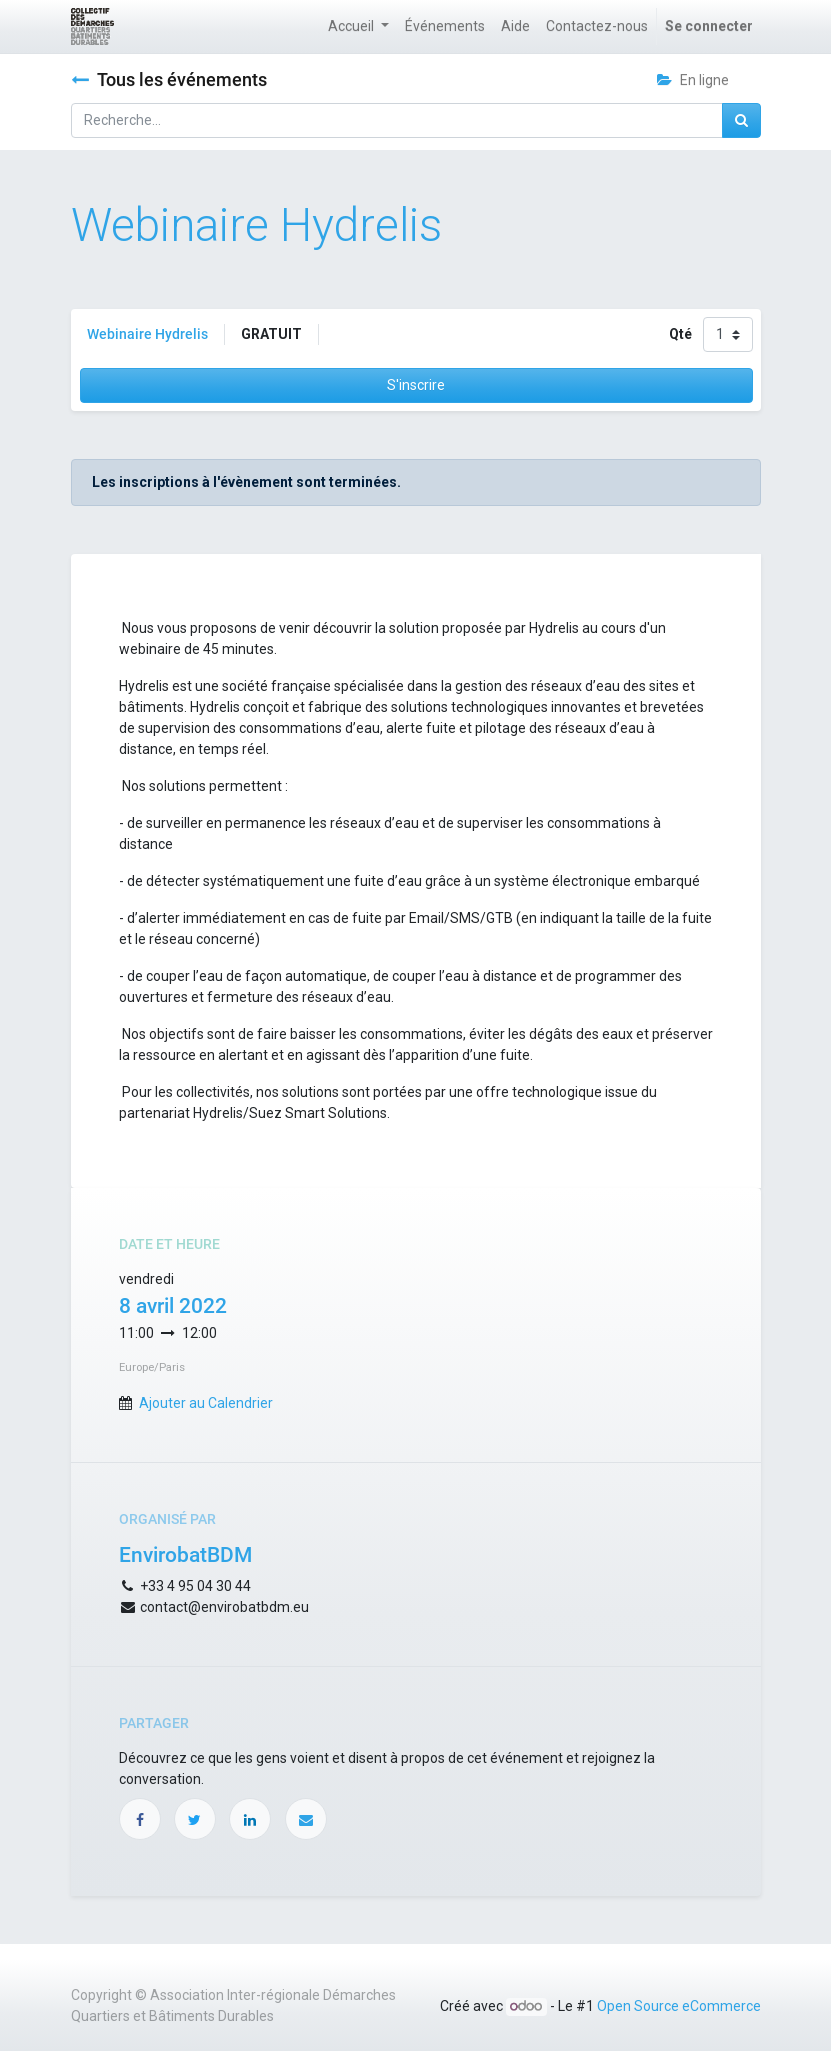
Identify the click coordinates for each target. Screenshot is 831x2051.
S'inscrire (416, 385)
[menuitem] (445, 26)
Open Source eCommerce (679, 2006)
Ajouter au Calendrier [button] (206, 1403)
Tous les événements (169, 80)
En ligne (693, 80)
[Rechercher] (741, 120)
